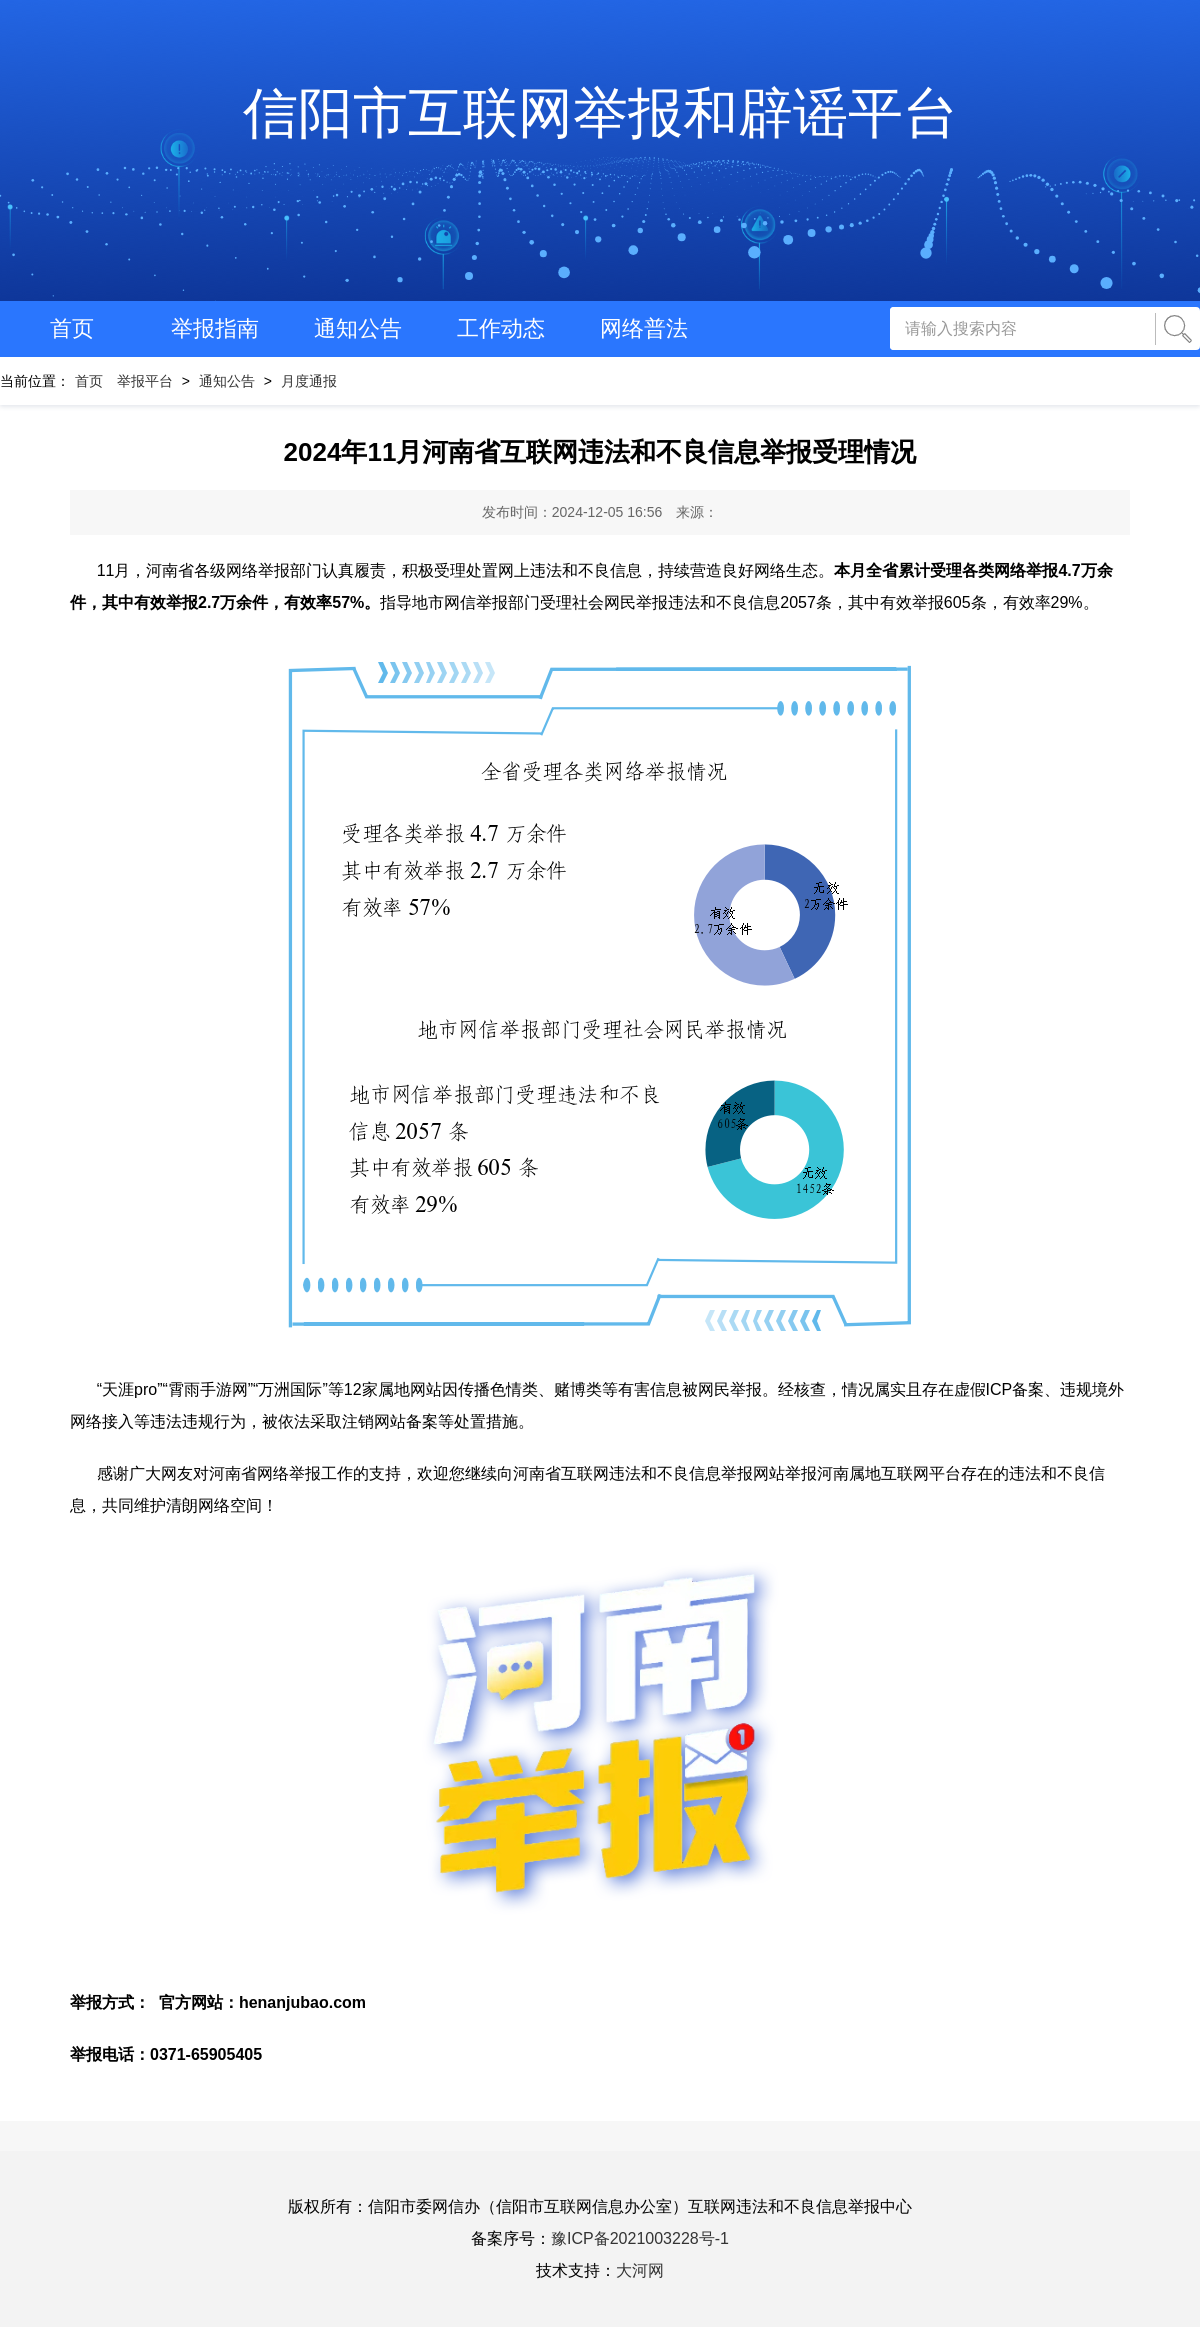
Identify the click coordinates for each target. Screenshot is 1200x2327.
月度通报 (309, 381)
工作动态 (501, 328)
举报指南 (215, 328)
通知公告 (358, 328)
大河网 (640, 2270)
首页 (72, 328)
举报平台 (145, 381)
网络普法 (644, 328)
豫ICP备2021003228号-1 (640, 2238)
